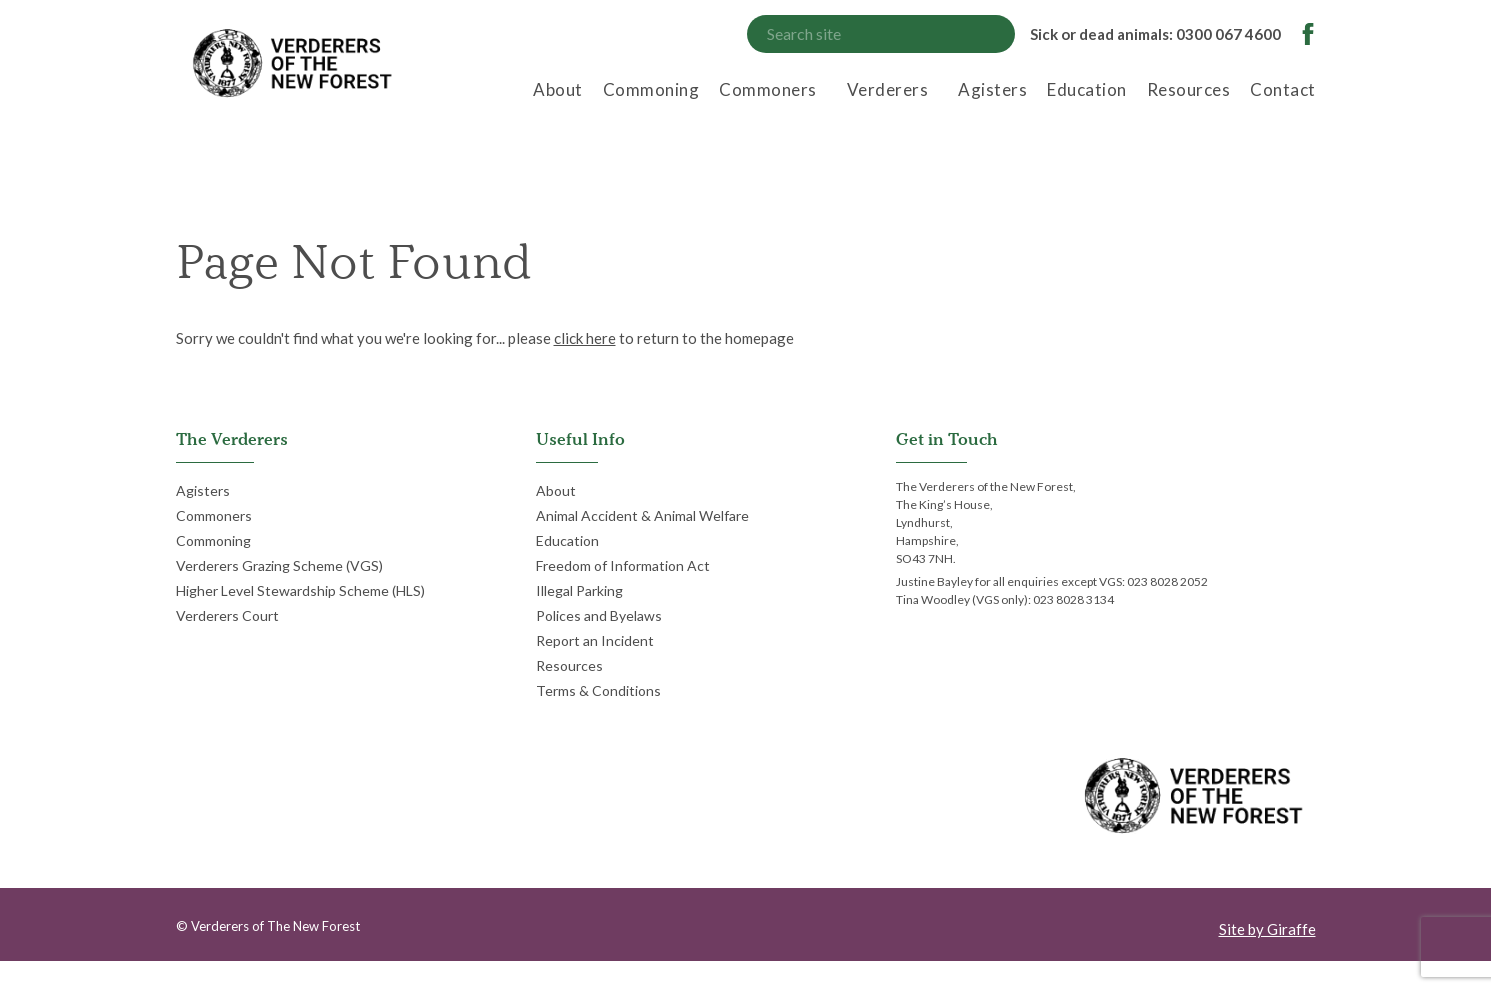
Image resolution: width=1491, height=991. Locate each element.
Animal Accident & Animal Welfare (642, 515)
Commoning (651, 89)
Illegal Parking (579, 590)
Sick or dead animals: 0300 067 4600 (1155, 34)
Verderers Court (227, 615)
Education (1087, 89)
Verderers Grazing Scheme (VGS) (279, 565)
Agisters (992, 89)
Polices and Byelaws (599, 615)
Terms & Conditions (598, 690)
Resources (1189, 89)
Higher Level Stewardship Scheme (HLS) (300, 590)
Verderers (888, 89)
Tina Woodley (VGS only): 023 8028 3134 (1005, 599)
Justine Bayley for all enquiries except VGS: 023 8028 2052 (1052, 581)
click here (585, 338)
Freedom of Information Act (623, 565)
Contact (1283, 89)
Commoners (768, 89)
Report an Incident (595, 640)
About (558, 89)
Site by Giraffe (1267, 929)
